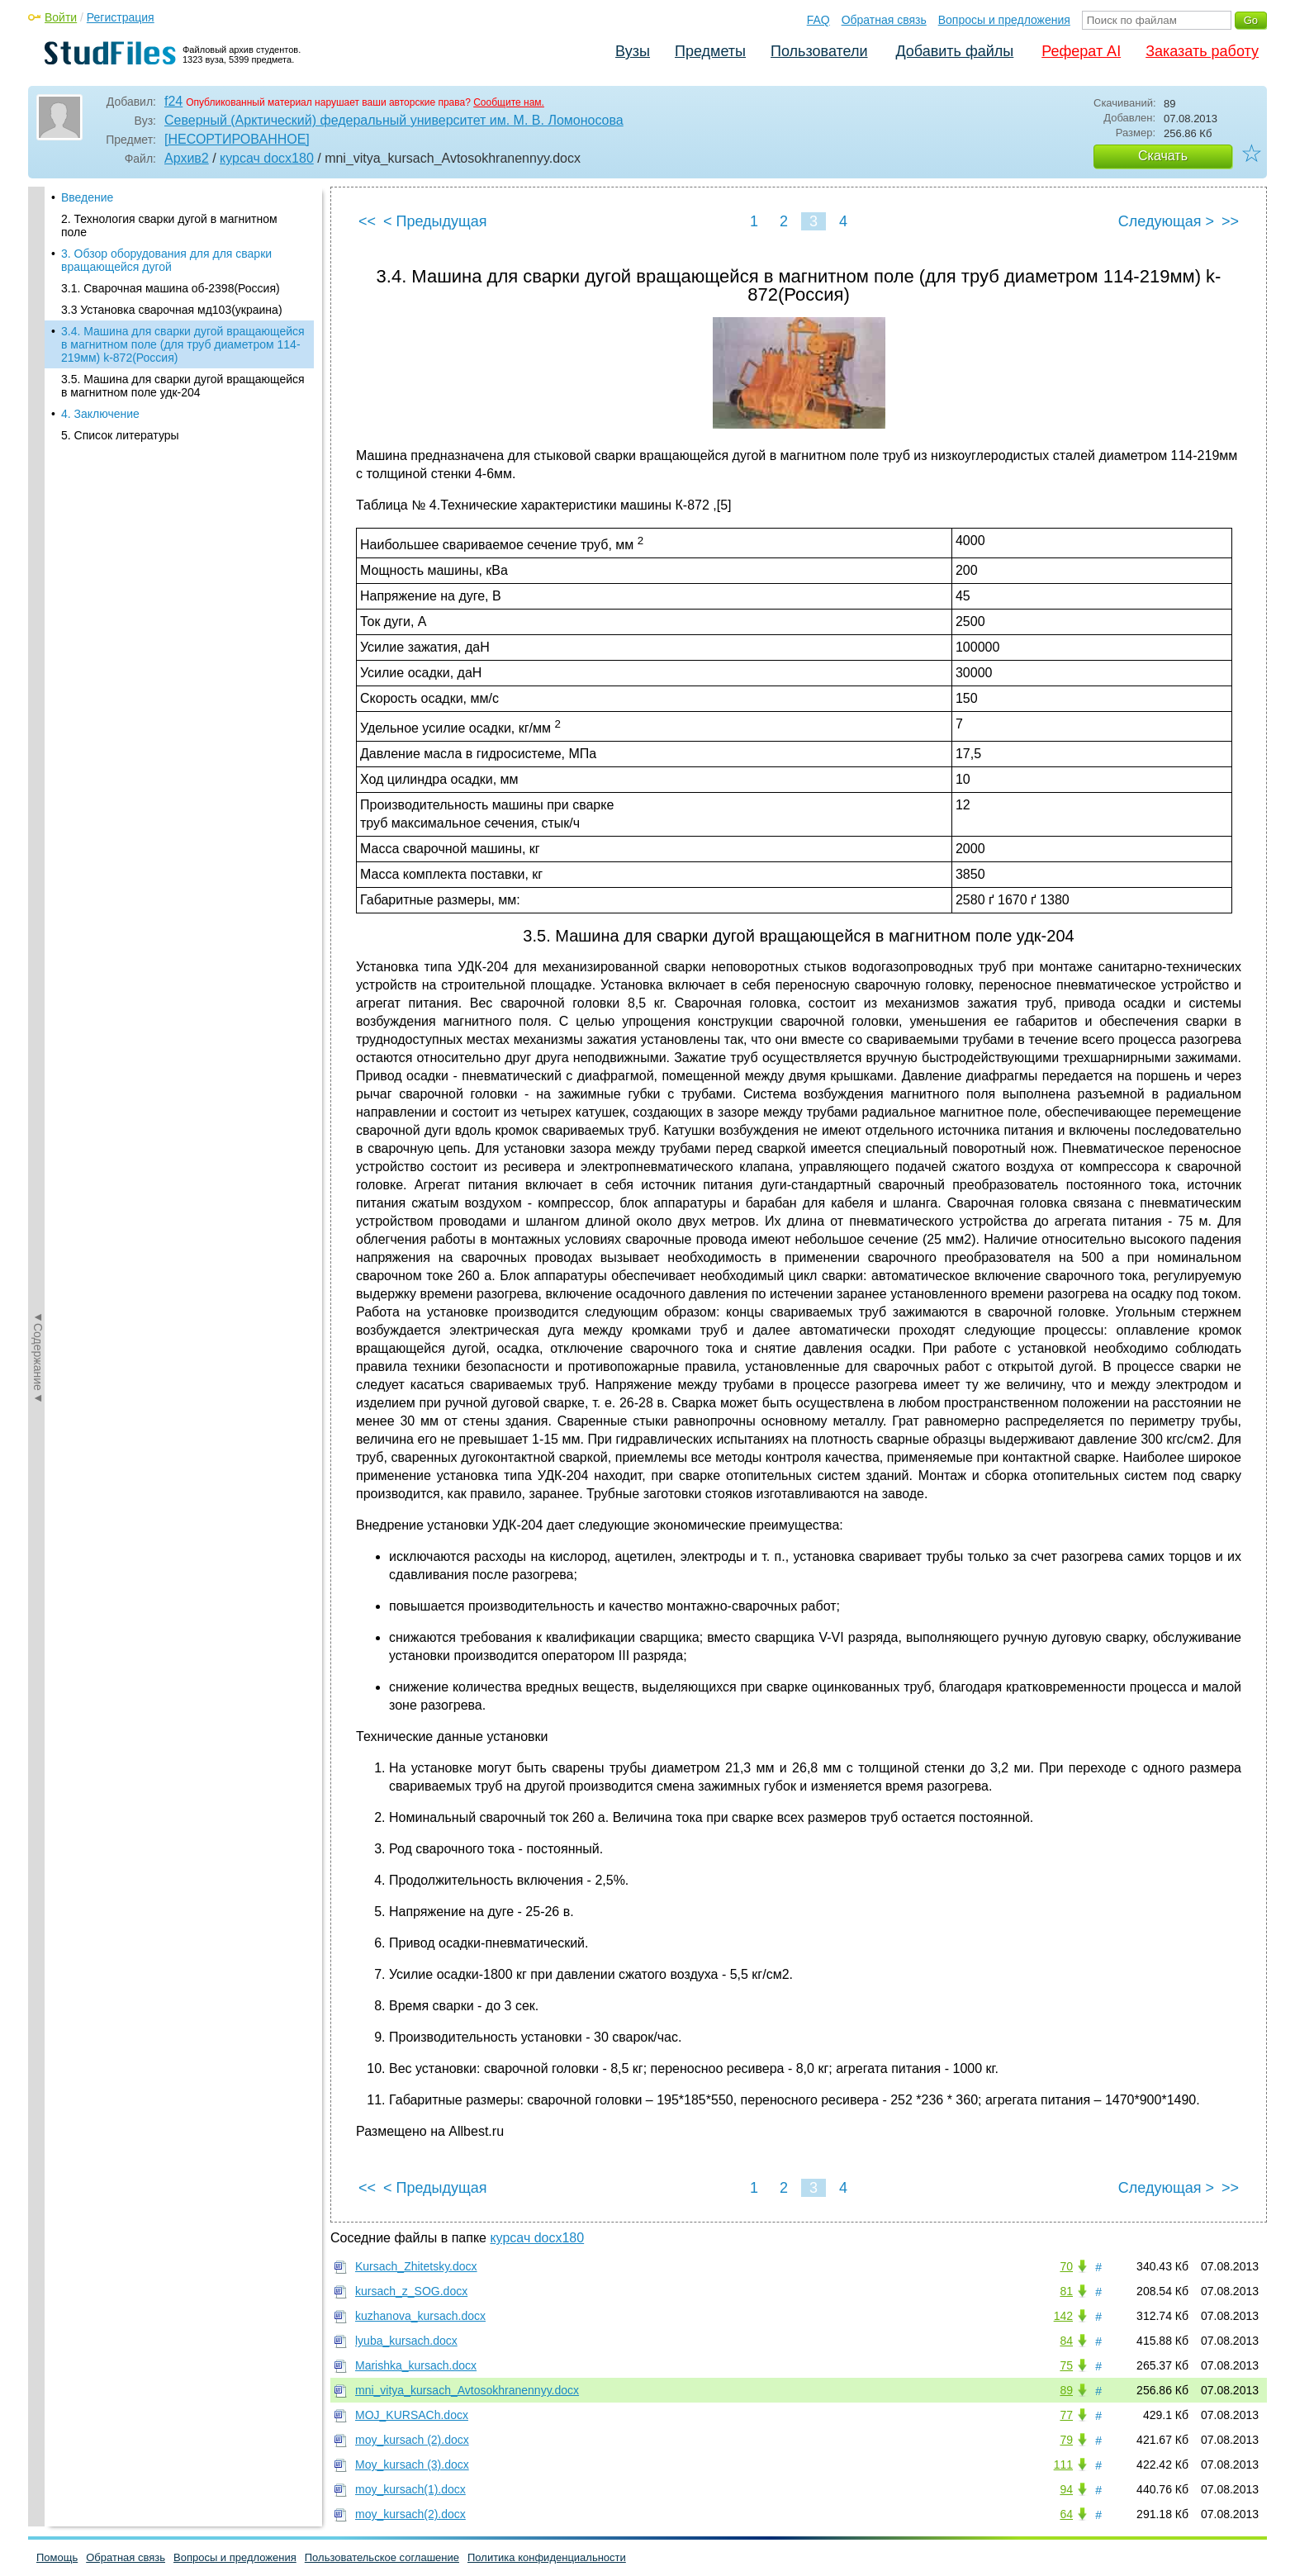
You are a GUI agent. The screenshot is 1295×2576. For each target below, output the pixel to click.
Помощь (57, 2557)
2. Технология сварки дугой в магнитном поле (169, 225)
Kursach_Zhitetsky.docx (416, 2266)
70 (1066, 2266)
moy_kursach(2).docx (410, 2514)
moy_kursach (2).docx (412, 2439)
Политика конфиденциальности (546, 2557)
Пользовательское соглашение (382, 2557)
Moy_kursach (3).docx (412, 2464)
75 (1066, 2365)
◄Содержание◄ (38, 476)
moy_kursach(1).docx (410, 2489)
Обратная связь (884, 19)
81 (1066, 2291)
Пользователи (819, 51)
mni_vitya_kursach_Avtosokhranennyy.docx (467, 2390)
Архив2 (186, 158)
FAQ (818, 19)
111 (1063, 2464)
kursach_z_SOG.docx (411, 2291)
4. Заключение (100, 413)
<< (367, 221)
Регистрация (120, 17)
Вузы (632, 51)
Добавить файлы (954, 51)
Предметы (710, 51)
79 (1066, 2439)
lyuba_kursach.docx (406, 2340)
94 (1066, 2489)
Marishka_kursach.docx (416, 2365)
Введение (87, 197)
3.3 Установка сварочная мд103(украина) (171, 309)
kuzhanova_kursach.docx (420, 2315)
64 (1066, 2514)
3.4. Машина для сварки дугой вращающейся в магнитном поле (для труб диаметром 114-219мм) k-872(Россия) (183, 344)
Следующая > (1166, 221)
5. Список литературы (120, 435)
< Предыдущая (435, 221)
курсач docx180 (267, 158)
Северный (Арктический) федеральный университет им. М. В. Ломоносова (394, 120)
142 (1063, 2315)
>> (1230, 221)
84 (1066, 2340)
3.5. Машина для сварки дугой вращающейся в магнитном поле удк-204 (183, 385)
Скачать (1163, 156)
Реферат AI (1081, 51)
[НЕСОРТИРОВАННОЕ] (237, 139)
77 (1066, 2415)
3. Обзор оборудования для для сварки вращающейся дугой (166, 260)
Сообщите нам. (508, 102)
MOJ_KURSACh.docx (411, 2415)
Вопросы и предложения (1004, 19)
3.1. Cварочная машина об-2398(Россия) (170, 288)
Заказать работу (1202, 51)
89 (1066, 2390)
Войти (61, 17)
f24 (173, 101)
